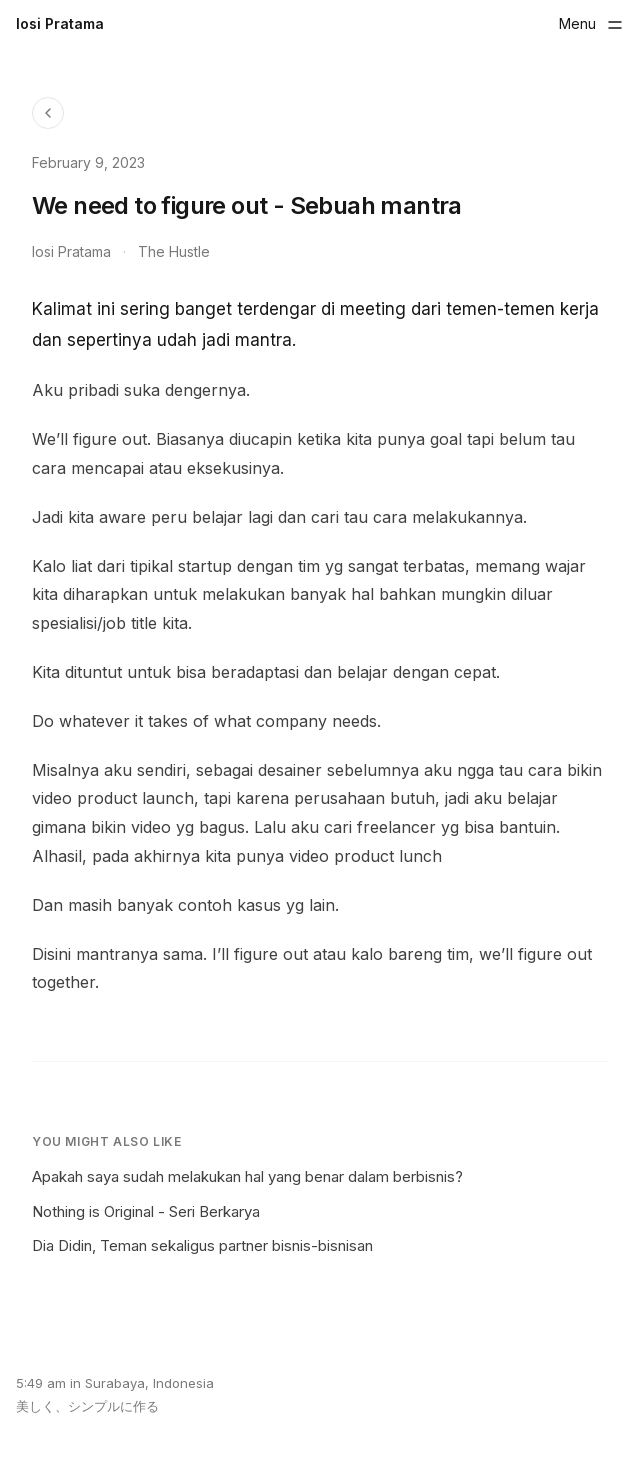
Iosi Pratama (60, 23)
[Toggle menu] (591, 24)
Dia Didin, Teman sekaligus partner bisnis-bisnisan (202, 1245)
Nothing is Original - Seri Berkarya (146, 1211)
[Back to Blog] (48, 113)
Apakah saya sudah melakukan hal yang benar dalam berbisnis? (247, 1176)
